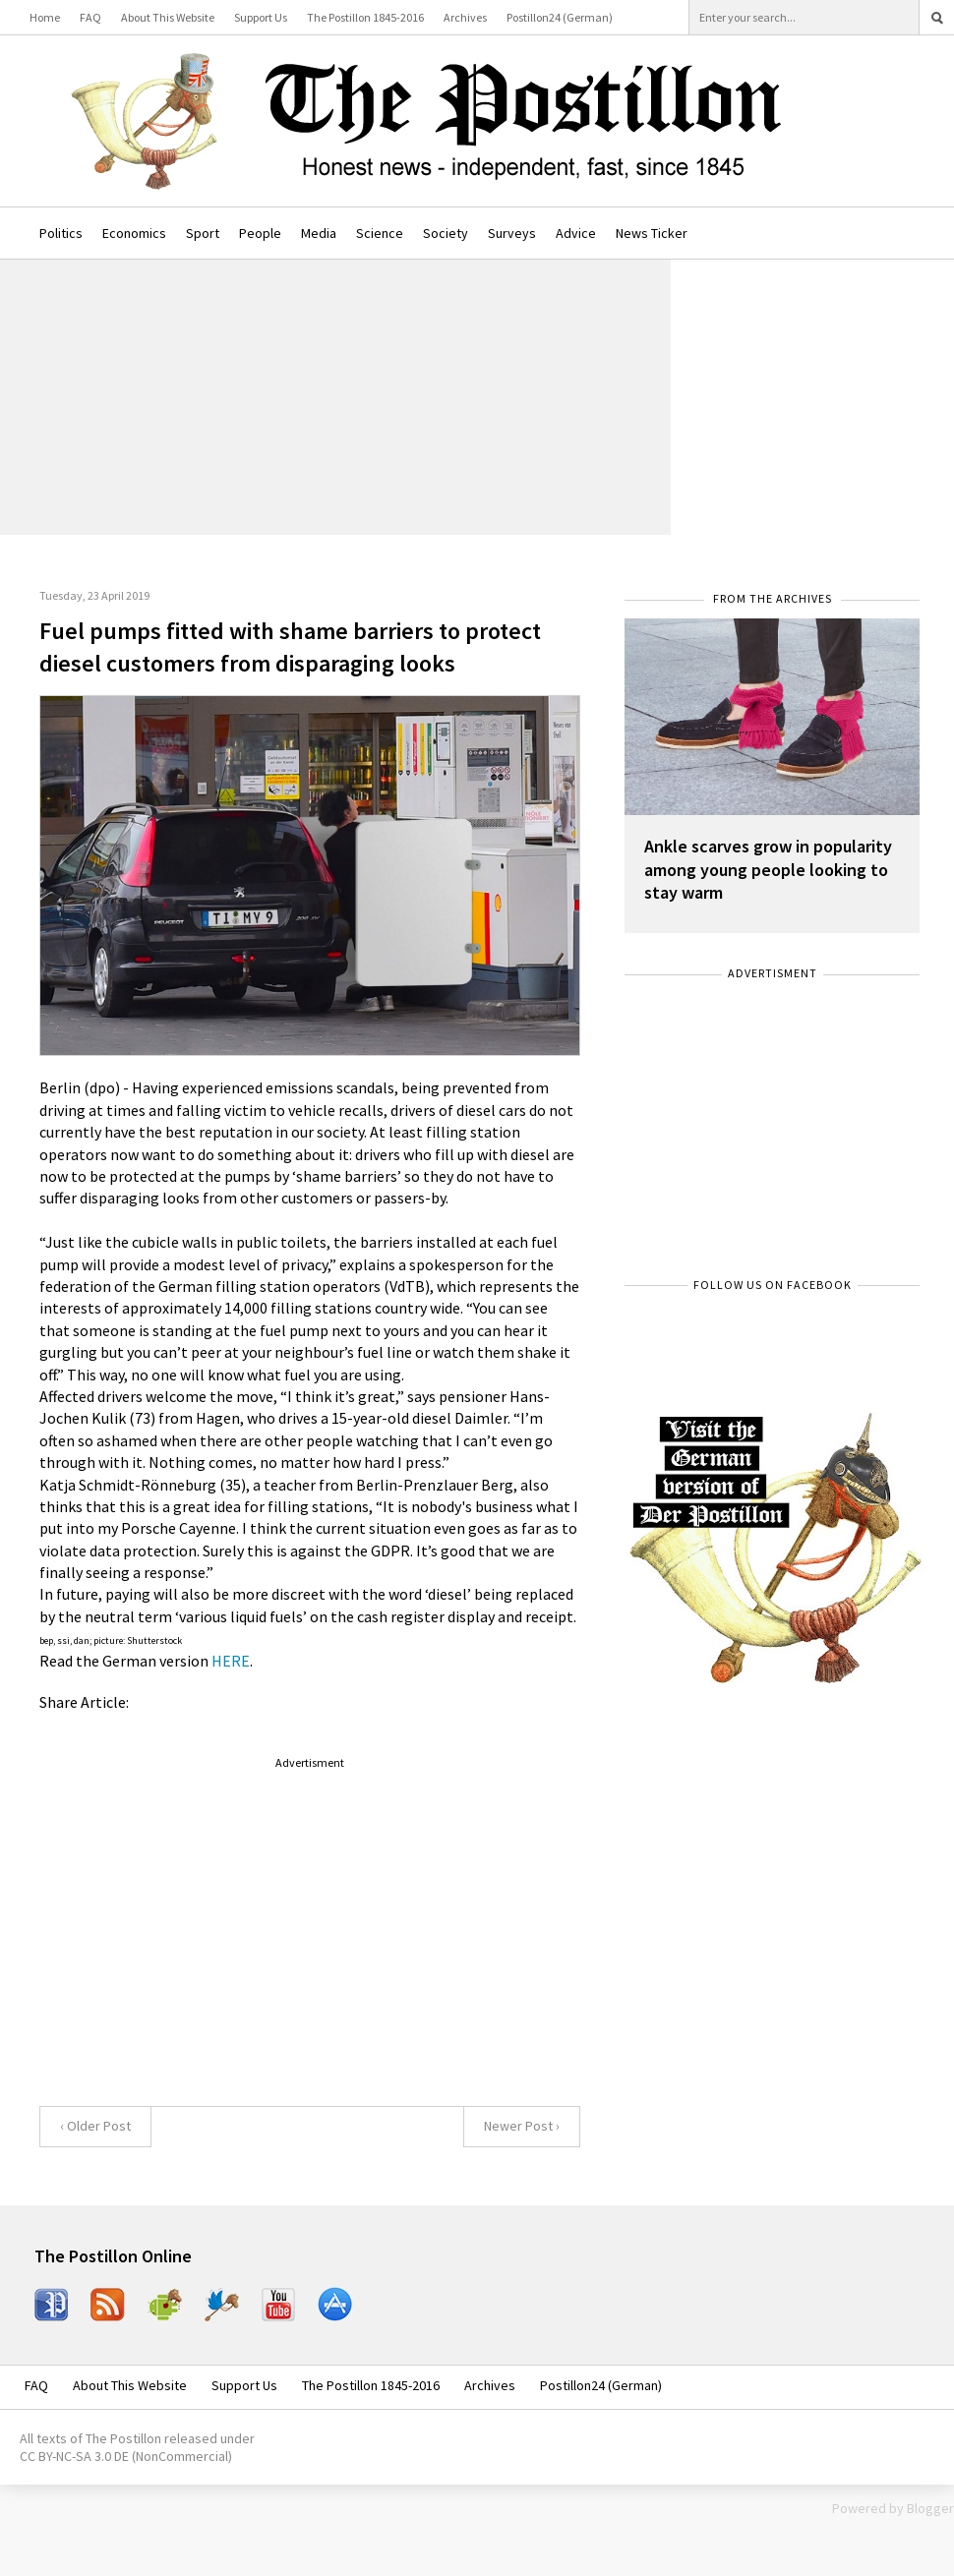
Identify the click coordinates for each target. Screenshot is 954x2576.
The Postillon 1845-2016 (365, 17)
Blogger (930, 2508)
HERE (230, 1660)
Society (445, 233)
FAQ (90, 17)
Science (379, 233)
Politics (61, 233)
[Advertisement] (335, 397)
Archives (465, 17)
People (260, 233)
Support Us (260, 17)
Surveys (512, 233)
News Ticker (651, 233)
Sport (202, 233)
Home (45, 17)
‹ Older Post (95, 2126)
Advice (576, 233)
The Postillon (123, 2438)
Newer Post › (522, 2126)
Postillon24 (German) (560, 17)
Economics (134, 233)
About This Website (167, 17)
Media (318, 233)
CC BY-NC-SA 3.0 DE (74, 2456)
